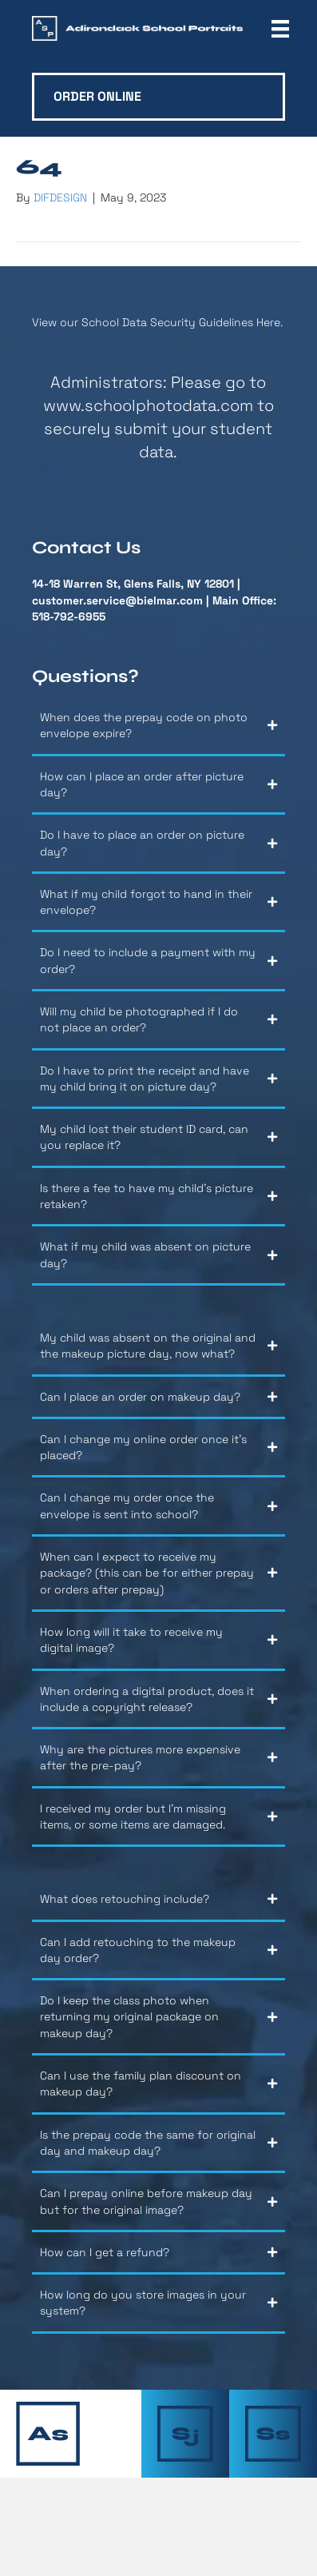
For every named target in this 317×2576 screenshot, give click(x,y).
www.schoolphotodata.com (148, 405)
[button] (158, 730)
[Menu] (280, 29)
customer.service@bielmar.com (117, 600)
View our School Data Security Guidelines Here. (157, 322)
